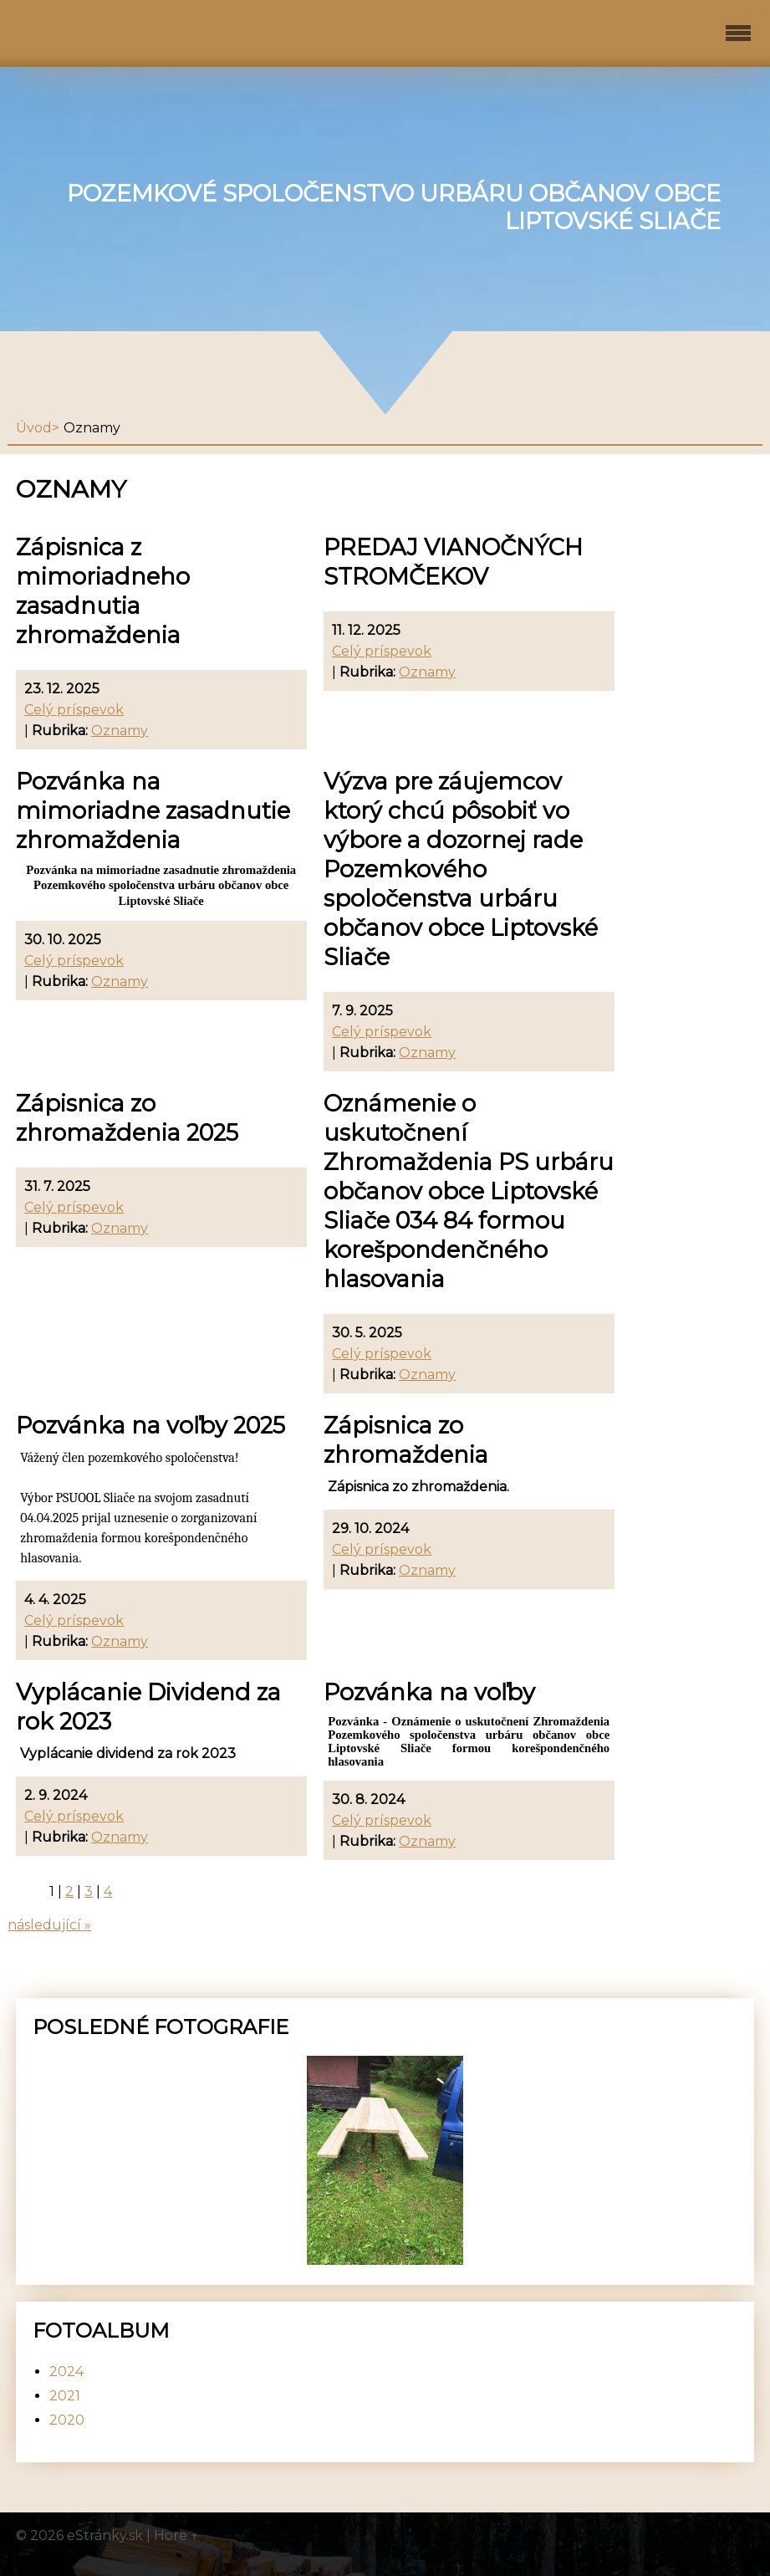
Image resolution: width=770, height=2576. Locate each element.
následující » (49, 1925)
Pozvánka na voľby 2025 (150, 1425)
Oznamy (119, 731)
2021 (64, 2396)
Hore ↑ (176, 2535)
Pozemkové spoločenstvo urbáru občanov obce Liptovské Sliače (394, 207)
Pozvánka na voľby (429, 1692)
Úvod (34, 428)
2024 (66, 2371)
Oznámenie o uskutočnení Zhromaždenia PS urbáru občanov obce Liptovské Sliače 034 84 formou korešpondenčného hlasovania (469, 1191)
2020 (66, 2420)
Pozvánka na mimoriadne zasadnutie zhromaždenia (153, 811)
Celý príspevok (74, 710)
